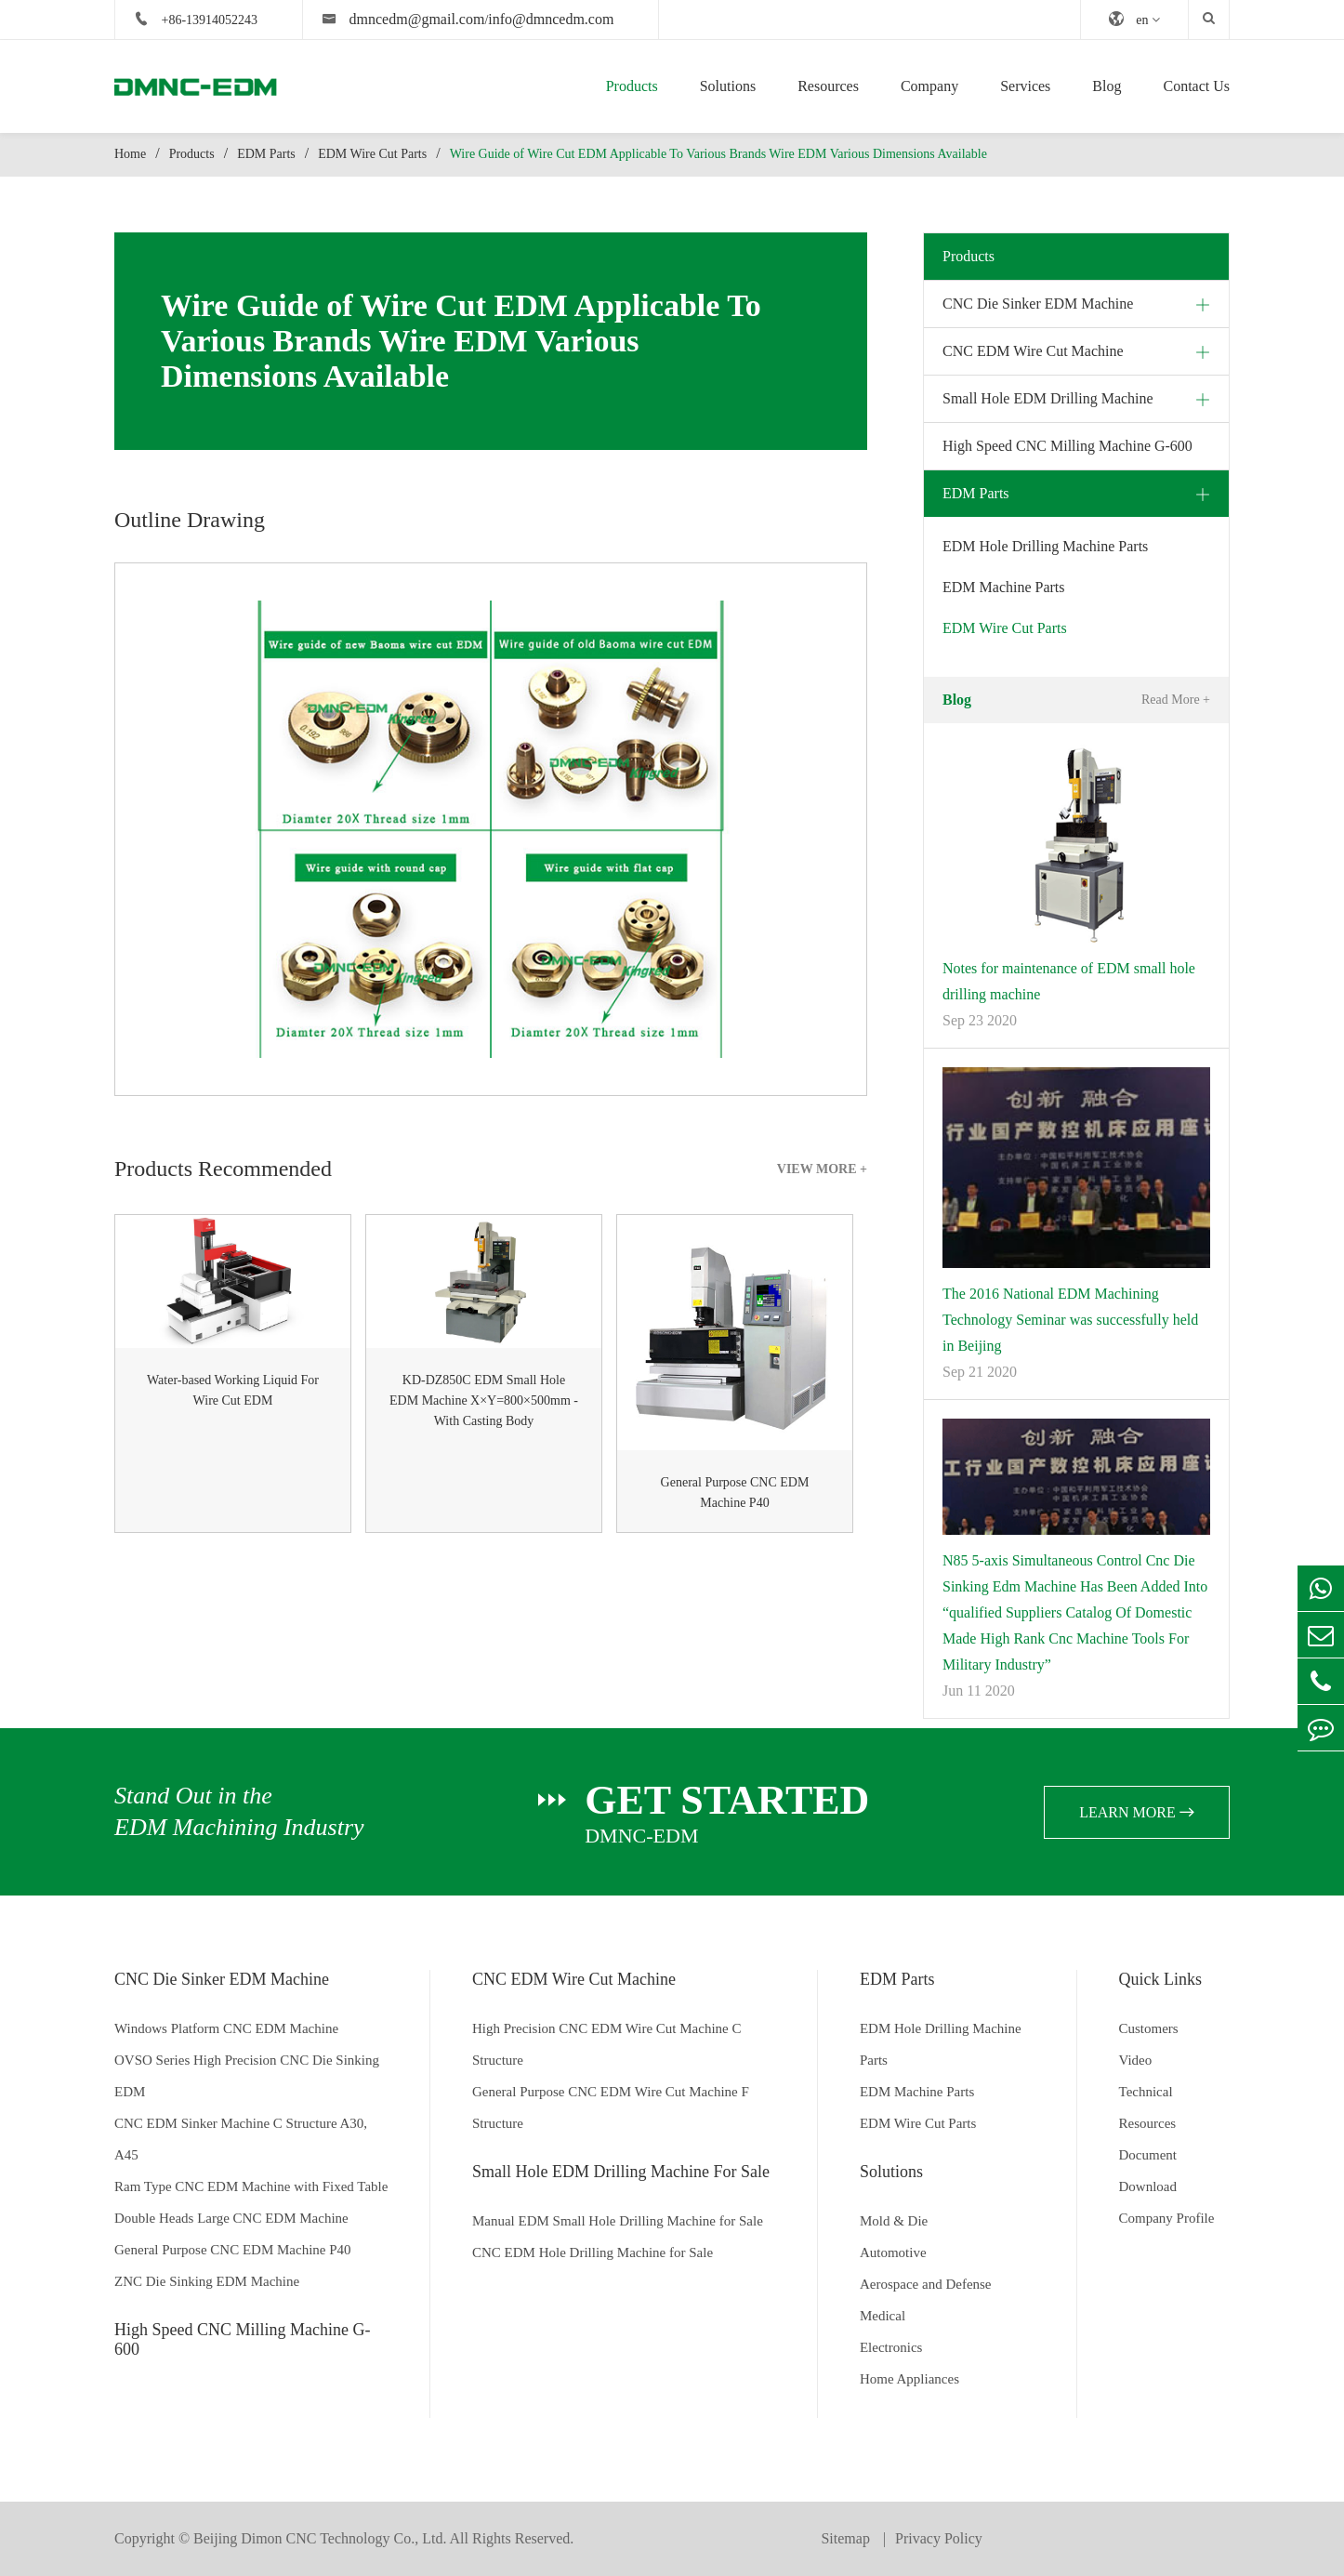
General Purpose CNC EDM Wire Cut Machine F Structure (610, 2107)
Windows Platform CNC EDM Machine (226, 2028)
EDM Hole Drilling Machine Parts (1045, 546)
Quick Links (1161, 1979)
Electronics (891, 2347)
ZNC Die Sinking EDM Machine (206, 2281)
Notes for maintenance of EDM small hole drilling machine (1068, 981)
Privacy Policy (938, 2538)
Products (632, 86)
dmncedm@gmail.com (417, 19)
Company (929, 86)
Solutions (728, 86)
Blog (1106, 86)
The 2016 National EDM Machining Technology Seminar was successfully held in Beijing (1070, 1320)
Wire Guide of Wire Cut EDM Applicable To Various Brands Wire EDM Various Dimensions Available (718, 154)
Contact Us (1196, 86)
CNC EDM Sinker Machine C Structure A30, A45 (240, 2139)
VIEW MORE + (822, 1169)
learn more (1136, 1812)
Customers (1149, 2028)
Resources (828, 86)
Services (1025, 86)
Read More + (1175, 700)
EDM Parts (266, 154)
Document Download (1148, 2170)
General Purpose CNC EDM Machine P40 (735, 1492)
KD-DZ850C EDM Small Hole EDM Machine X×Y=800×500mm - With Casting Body (483, 1400)
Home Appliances (909, 2378)
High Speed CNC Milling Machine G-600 (1067, 446)
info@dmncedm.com (550, 19)
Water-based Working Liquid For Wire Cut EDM (233, 1390)
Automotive (893, 2252)
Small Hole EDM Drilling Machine (1047, 398)
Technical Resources (1148, 2107)
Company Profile (1167, 2218)
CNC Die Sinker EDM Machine (1037, 303)
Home (130, 154)
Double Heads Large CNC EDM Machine (231, 2218)
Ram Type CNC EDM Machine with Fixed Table (251, 2186)
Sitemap (847, 2538)
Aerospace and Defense (926, 2284)
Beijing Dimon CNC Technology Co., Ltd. (319, 2538)
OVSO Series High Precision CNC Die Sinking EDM (246, 2076)
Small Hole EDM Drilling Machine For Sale (621, 2171)
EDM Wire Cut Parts (372, 154)
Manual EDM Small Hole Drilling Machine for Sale (617, 2220)
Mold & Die (894, 2220)
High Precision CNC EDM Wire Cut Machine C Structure (607, 2044)
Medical (882, 2315)
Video (1136, 2060)
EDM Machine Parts (1003, 587)
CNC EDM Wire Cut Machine (1033, 351)
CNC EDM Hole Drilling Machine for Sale (592, 2252)
